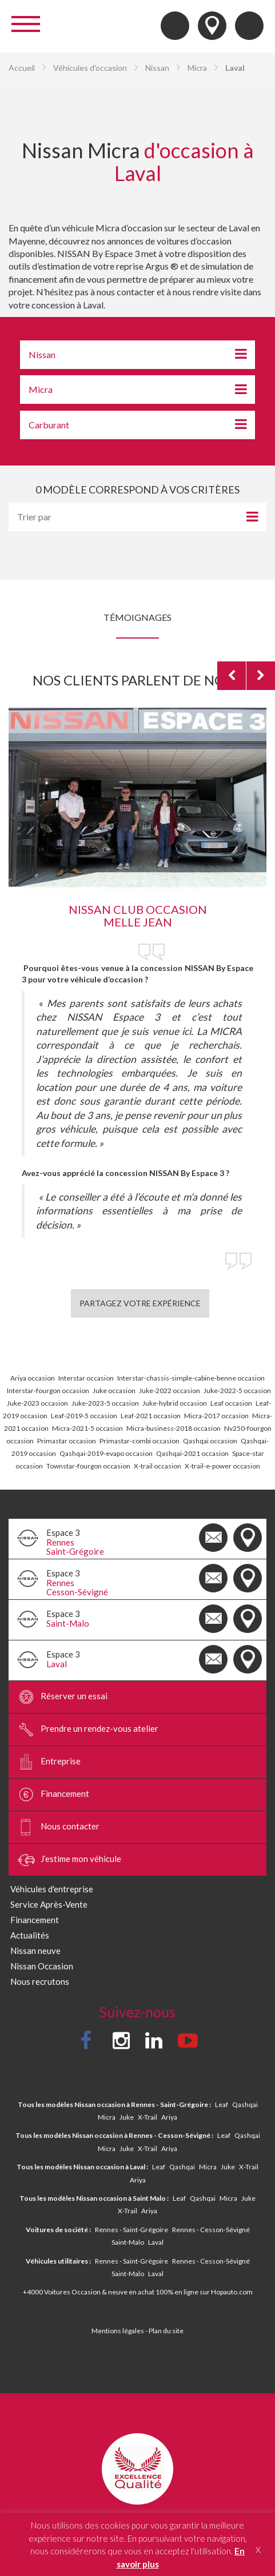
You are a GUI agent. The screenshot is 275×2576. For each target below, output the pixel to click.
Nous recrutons (39, 1981)
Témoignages (137, 617)
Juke (126, 2117)
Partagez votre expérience (140, 1303)
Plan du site (166, 2330)
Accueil (22, 68)
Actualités (29, 1935)
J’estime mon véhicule (69, 1859)
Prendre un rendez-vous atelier (88, 1729)
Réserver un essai (62, 1697)
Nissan (157, 68)
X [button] (258, 2550)
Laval (156, 2242)
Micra (197, 68)
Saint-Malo (127, 2242)
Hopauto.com (232, 2292)
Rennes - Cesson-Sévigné (211, 2229)
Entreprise (49, 1762)
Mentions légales (117, 2330)
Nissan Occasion (41, 1966)
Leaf (221, 2104)
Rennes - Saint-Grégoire (131, 2229)
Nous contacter (58, 1827)
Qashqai (245, 2104)
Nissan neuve (35, 1950)
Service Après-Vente (48, 1904)
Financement (53, 1794)
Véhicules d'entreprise (51, 1889)
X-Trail (147, 2117)
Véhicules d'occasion (90, 68)
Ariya (169, 2117)
